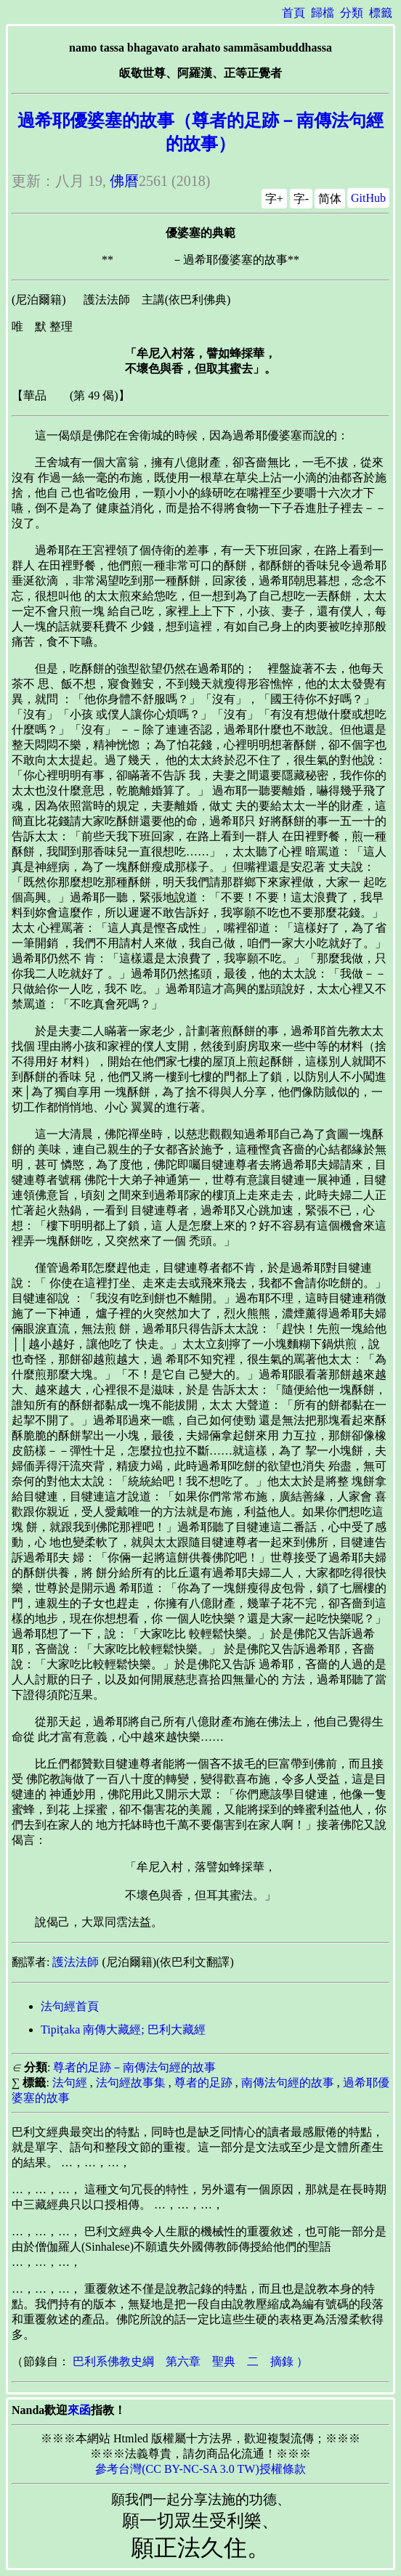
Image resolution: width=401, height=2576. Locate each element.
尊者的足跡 (203, 2082)
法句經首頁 (70, 2006)
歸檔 (322, 13)
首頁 (293, 13)
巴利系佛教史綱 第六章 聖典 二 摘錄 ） (190, 2361)
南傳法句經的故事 (287, 2082)
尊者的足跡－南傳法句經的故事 (134, 2067)
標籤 (380, 13)
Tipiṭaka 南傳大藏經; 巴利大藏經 (123, 2029)
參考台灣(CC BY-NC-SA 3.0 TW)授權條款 (200, 2469)
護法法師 (75, 1962)
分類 (351, 13)
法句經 (69, 2082)
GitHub (368, 198)
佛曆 (124, 181)
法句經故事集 (131, 2082)
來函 (79, 2410)
